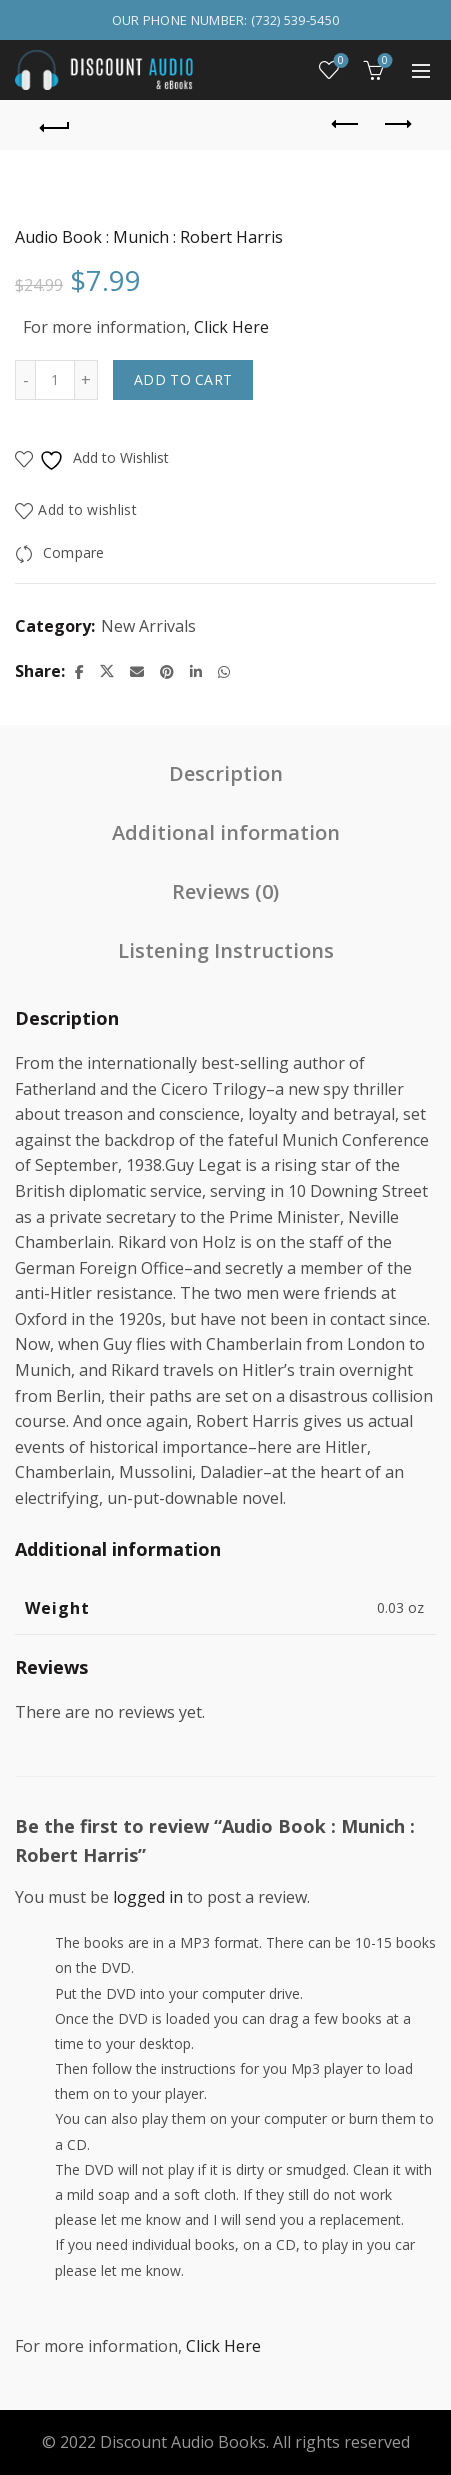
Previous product (346, 124)
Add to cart (183, 379)
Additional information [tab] (226, 832)
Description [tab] (226, 773)
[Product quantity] (55, 380)
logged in (148, 1897)
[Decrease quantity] (25, 380)
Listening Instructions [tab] (226, 950)
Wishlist (339, 61)
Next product (396, 124)
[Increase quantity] (86, 380)
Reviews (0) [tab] (225, 891)
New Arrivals (148, 626)
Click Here (231, 327)
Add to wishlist (87, 510)
